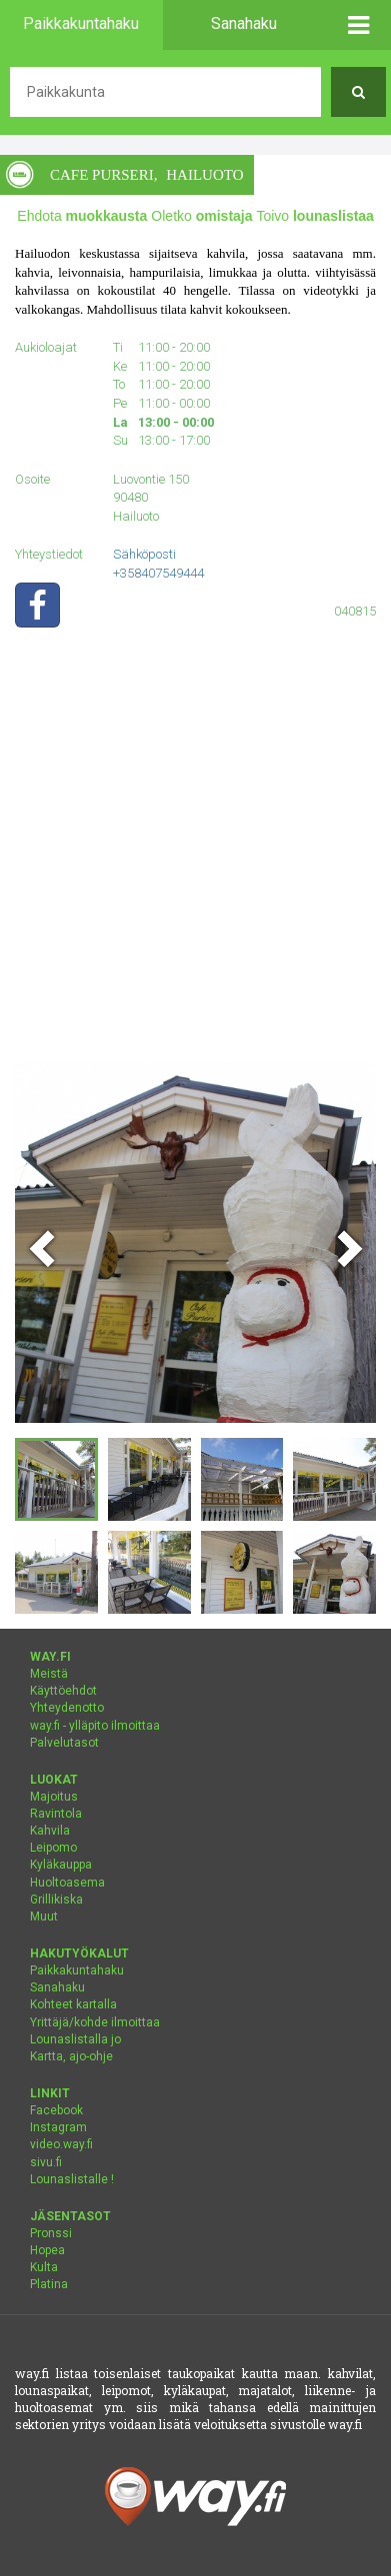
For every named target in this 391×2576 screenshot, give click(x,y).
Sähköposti (144, 554)
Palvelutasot (64, 1743)
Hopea (47, 2250)
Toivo (315, 216)
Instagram (58, 2127)
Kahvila (50, 1831)
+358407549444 (158, 573)
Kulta (44, 2267)
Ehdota (82, 216)
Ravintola (56, 1814)
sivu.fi (46, 2162)
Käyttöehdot (63, 1691)
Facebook (56, 2110)
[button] (358, 25)
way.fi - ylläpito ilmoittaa (95, 1726)
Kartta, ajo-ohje (71, 2056)
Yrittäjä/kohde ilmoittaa (95, 2022)
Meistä (49, 1674)
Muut (44, 1917)
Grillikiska (56, 1900)
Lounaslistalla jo (75, 2039)
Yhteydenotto (67, 1708)
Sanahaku (57, 1987)
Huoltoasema (67, 1883)
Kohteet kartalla (73, 2004)
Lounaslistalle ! (72, 2179)
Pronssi (51, 2233)
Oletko (201, 216)
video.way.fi (61, 2144)
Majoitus (54, 1797)
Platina (49, 2284)
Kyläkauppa (61, 1865)
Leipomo (53, 1848)
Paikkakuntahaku (77, 1970)
